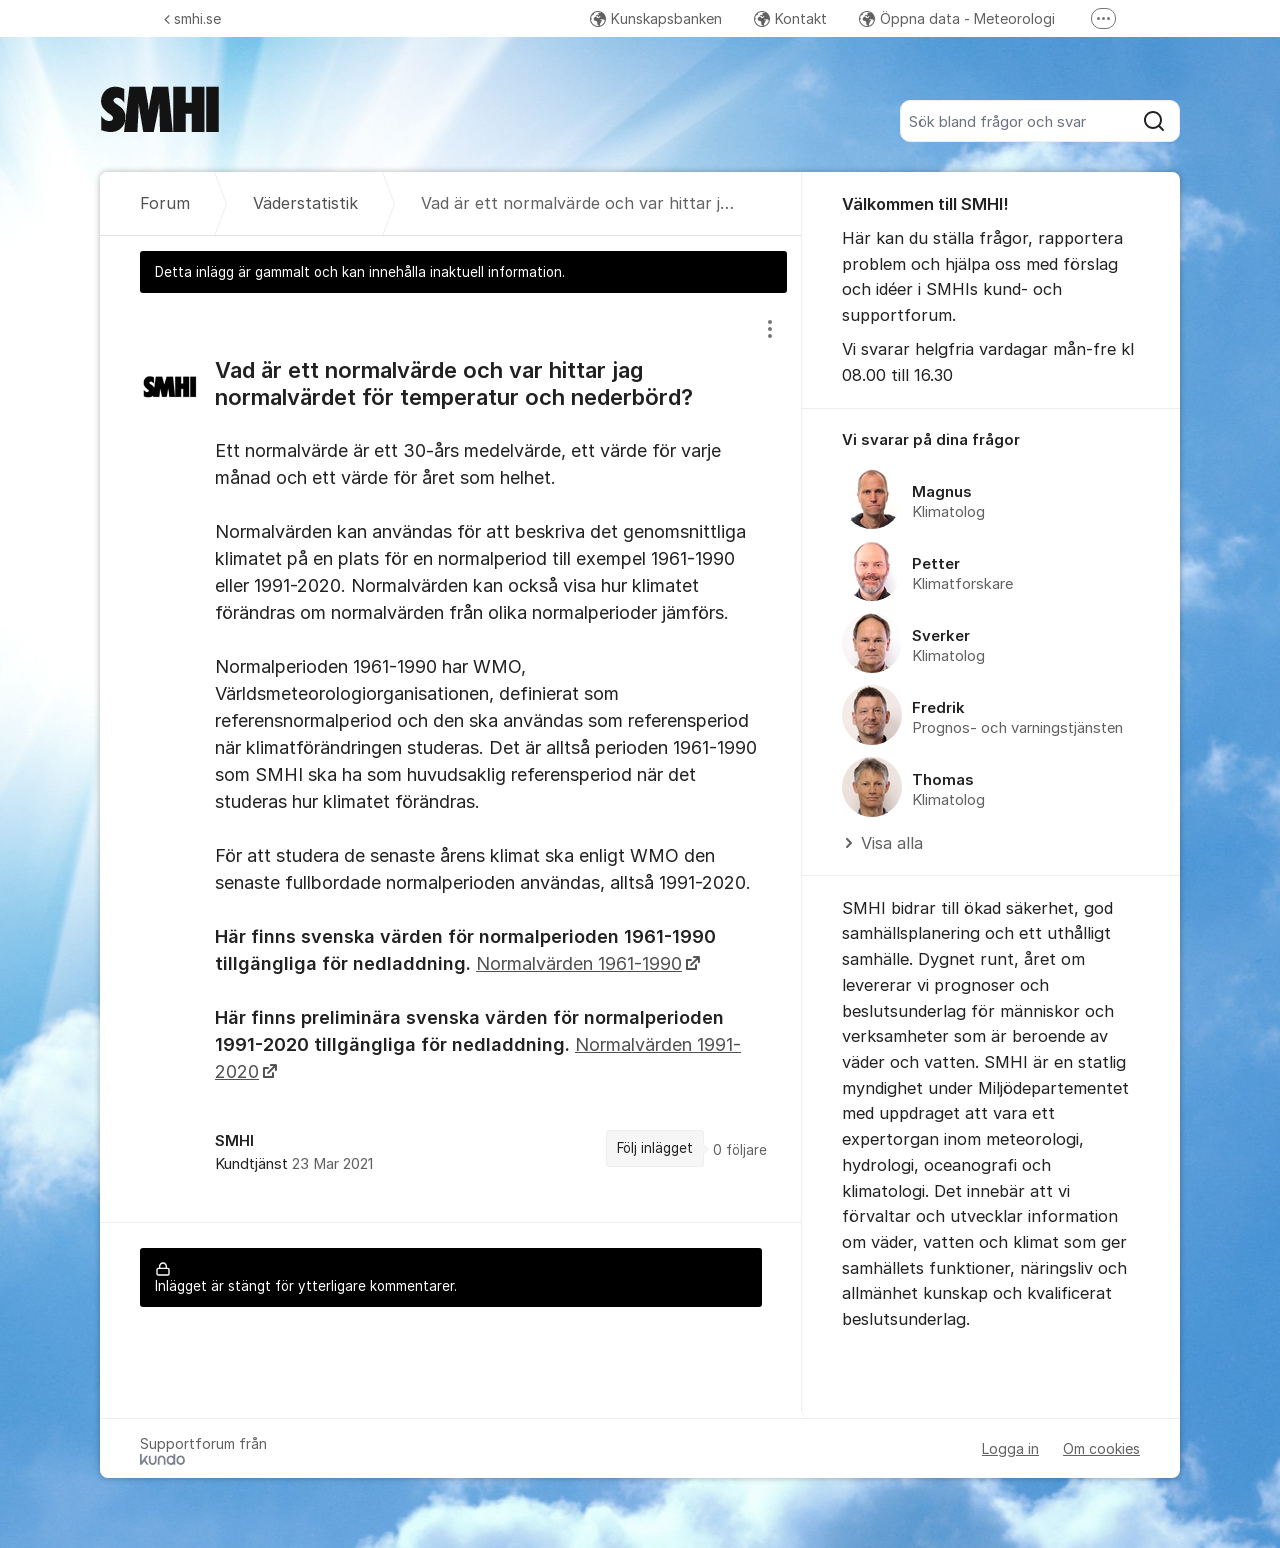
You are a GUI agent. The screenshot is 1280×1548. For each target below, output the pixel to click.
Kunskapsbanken (656, 18)
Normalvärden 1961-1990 (579, 963)
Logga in (1010, 1448)
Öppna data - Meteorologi (957, 18)
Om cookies (1101, 1448)
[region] (451, 757)
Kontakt (790, 18)
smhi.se (192, 18)
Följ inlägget (655, 1148)
